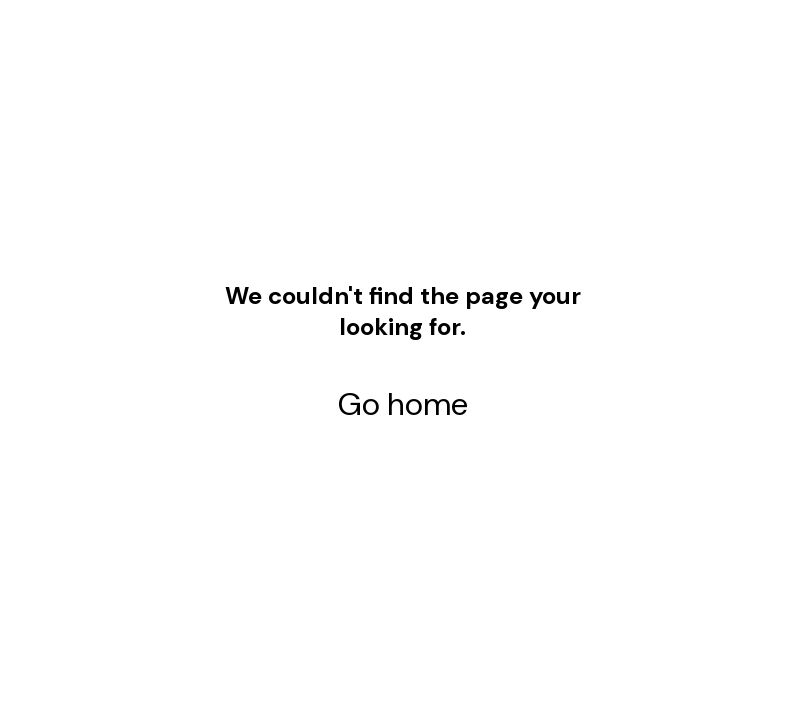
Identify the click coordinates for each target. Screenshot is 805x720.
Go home (403, 404)
